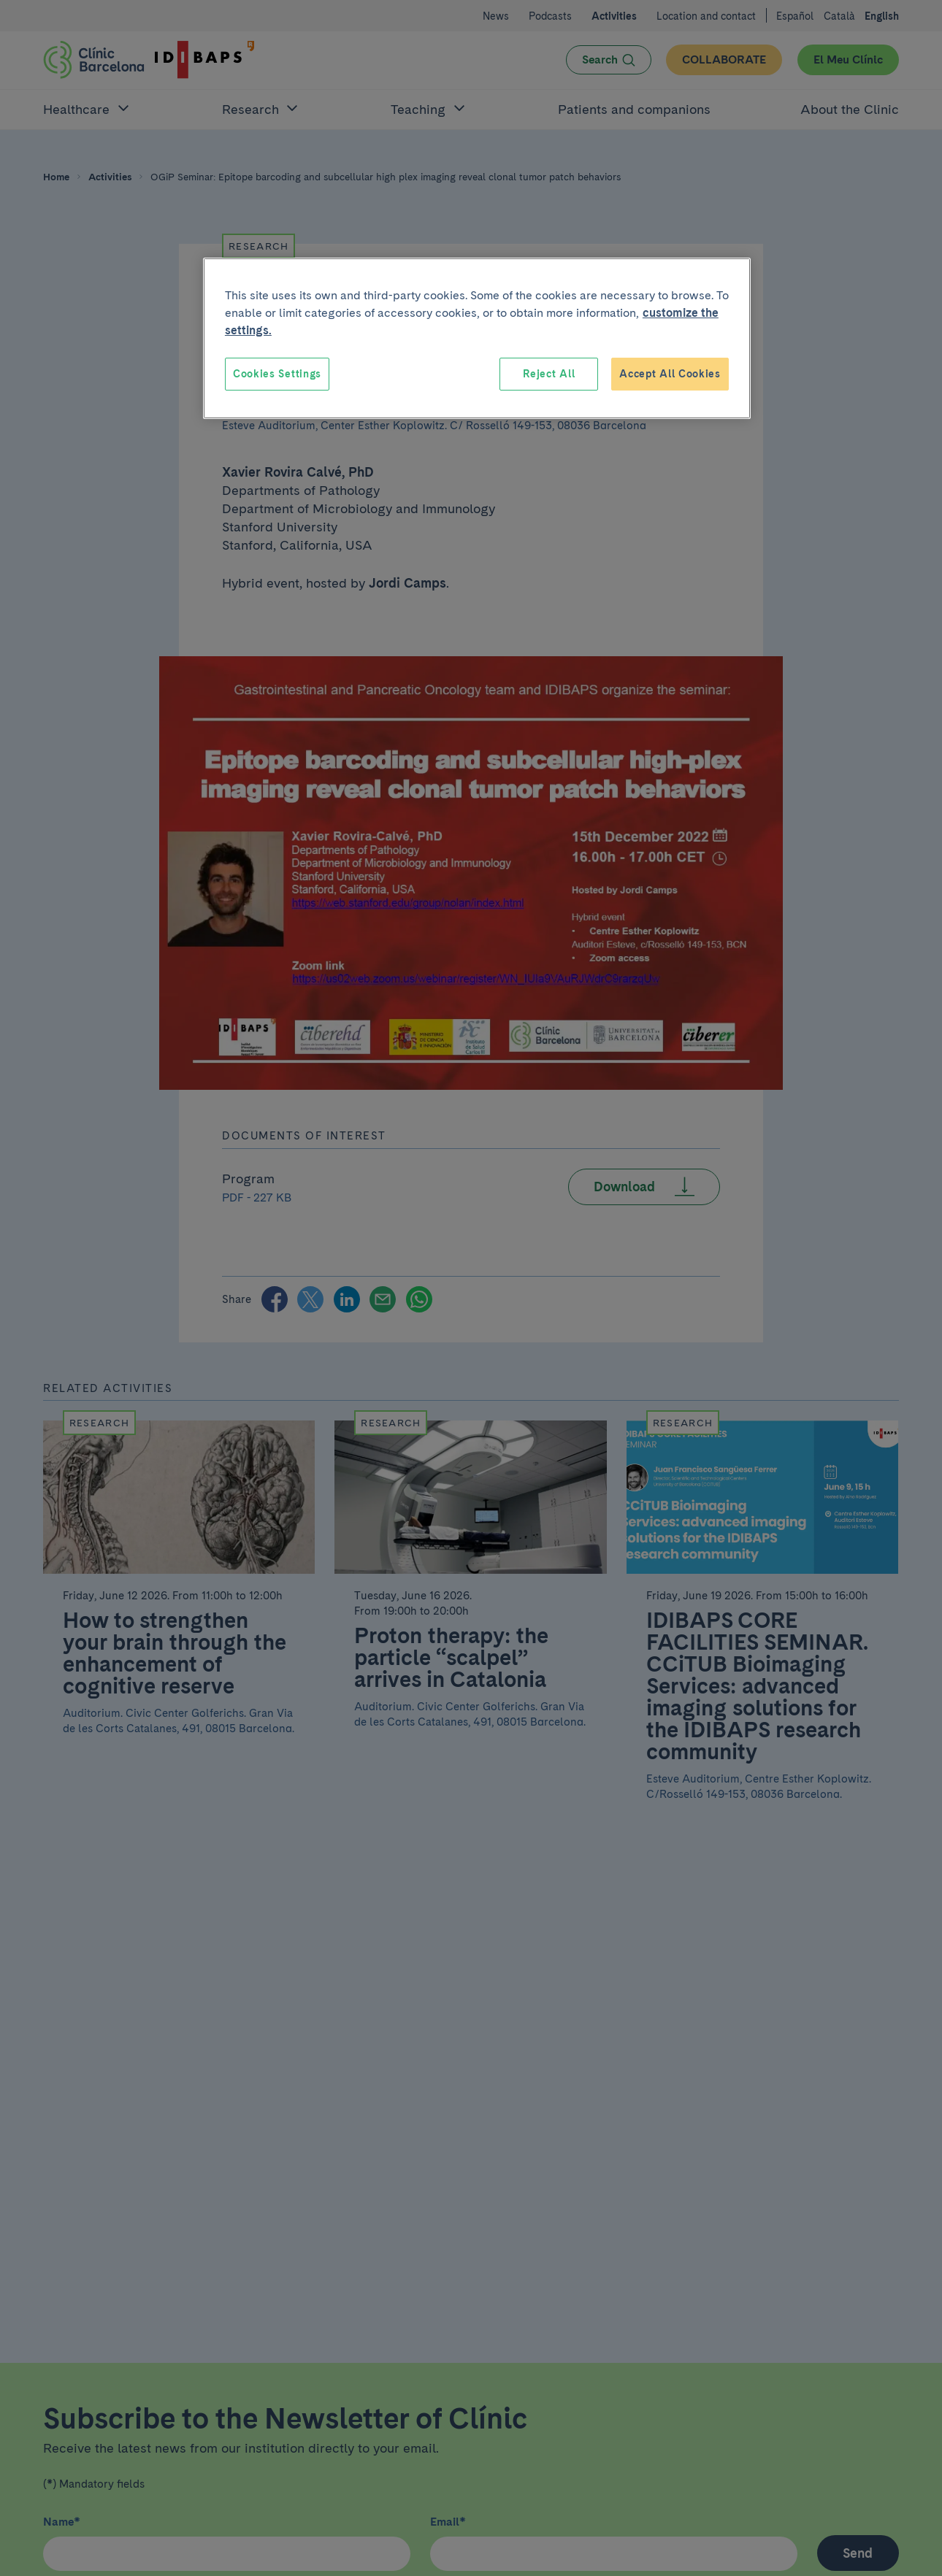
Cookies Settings (277, 374)
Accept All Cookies (670, 374)
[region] (477, 339)
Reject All (549, 374)
